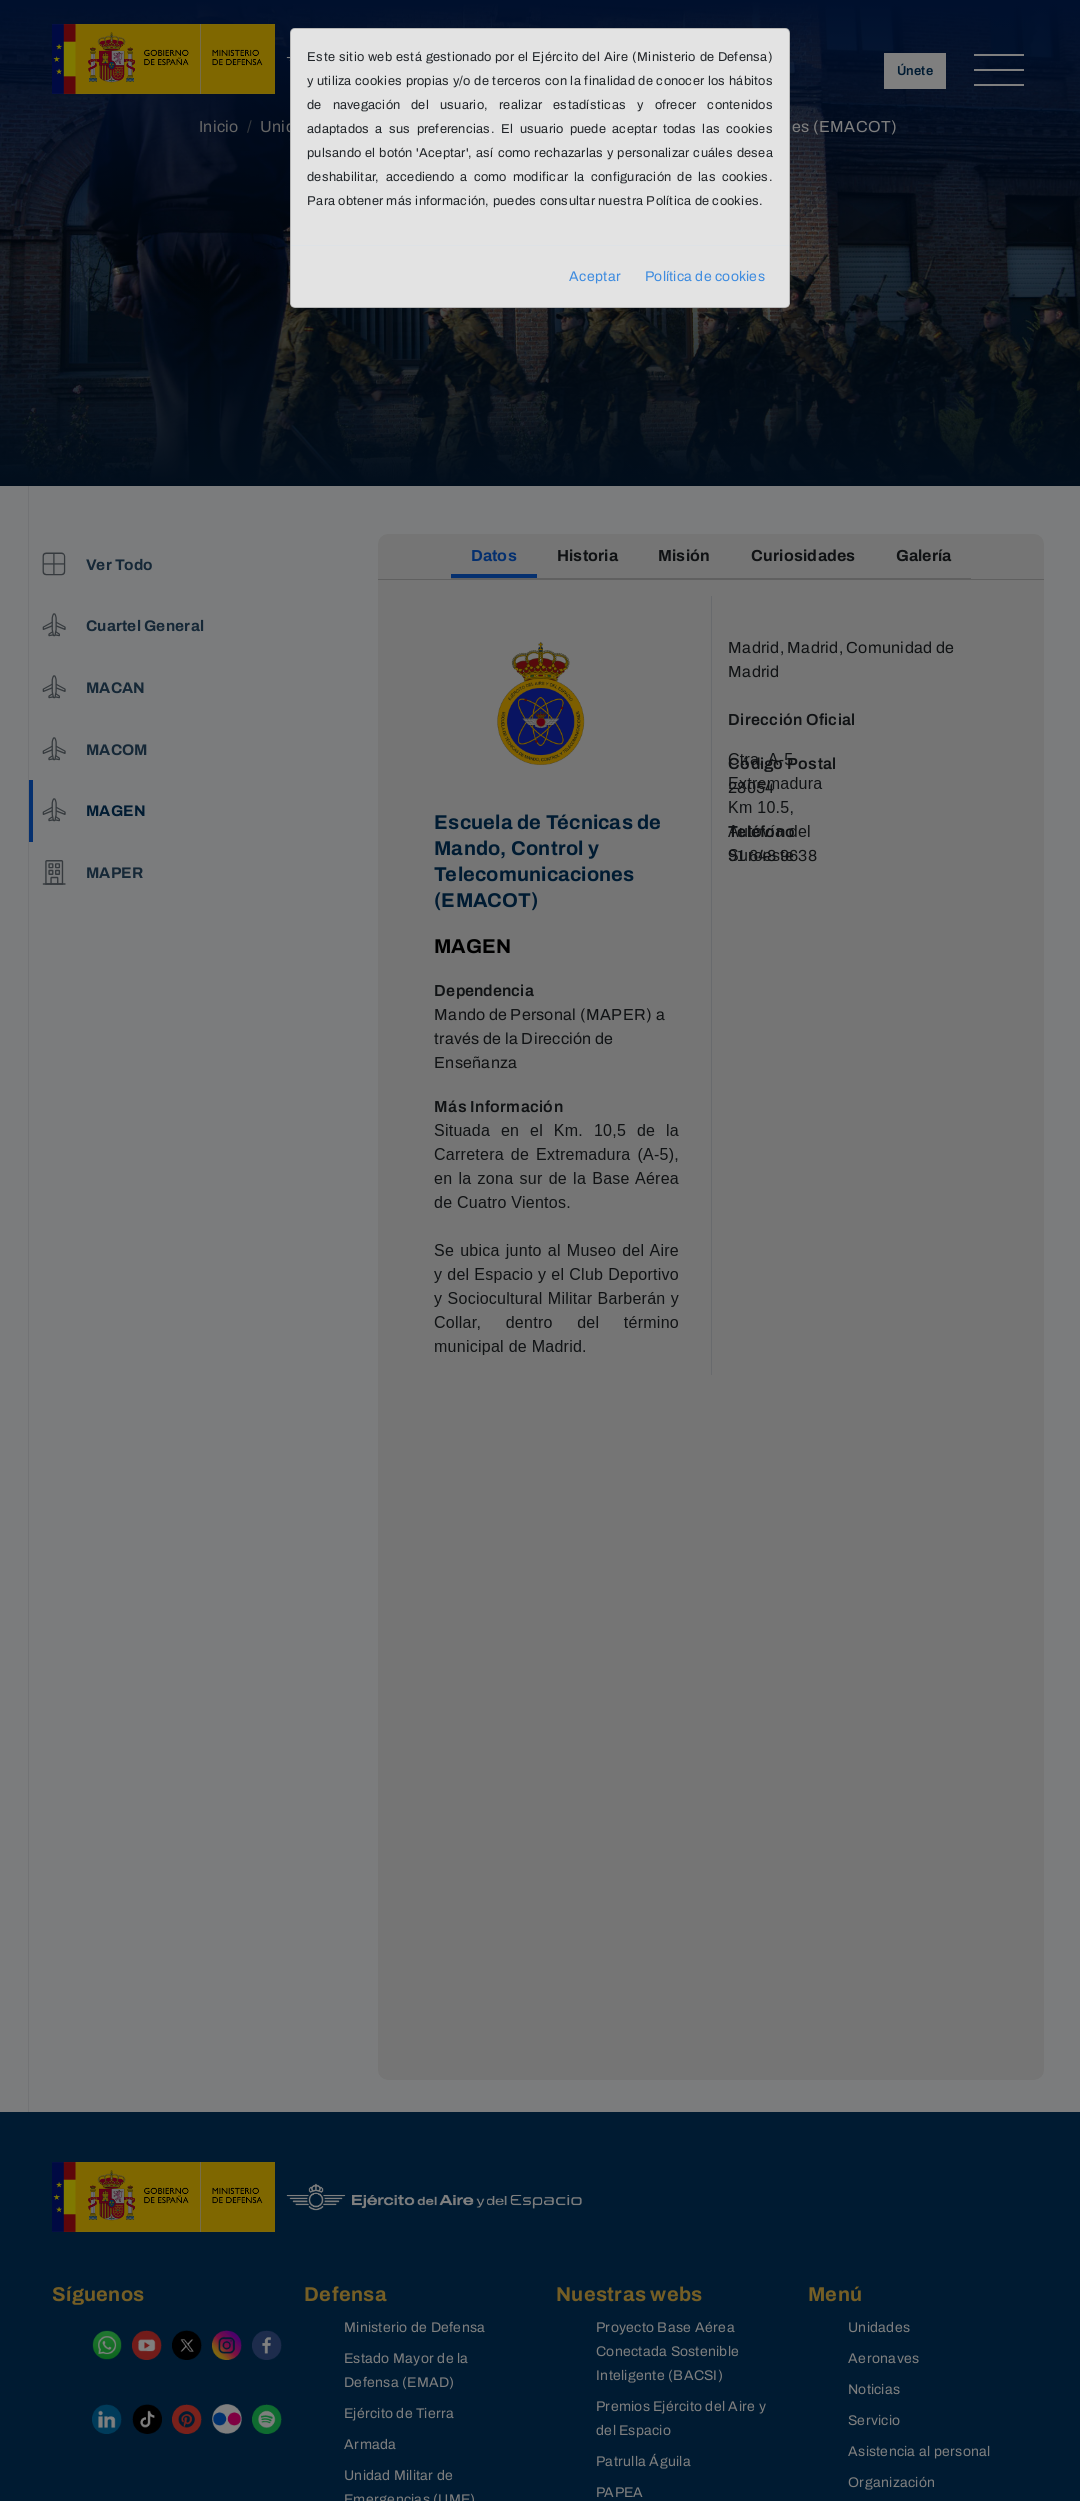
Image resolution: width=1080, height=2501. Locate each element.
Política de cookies (705, 276)
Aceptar (595, 276)
